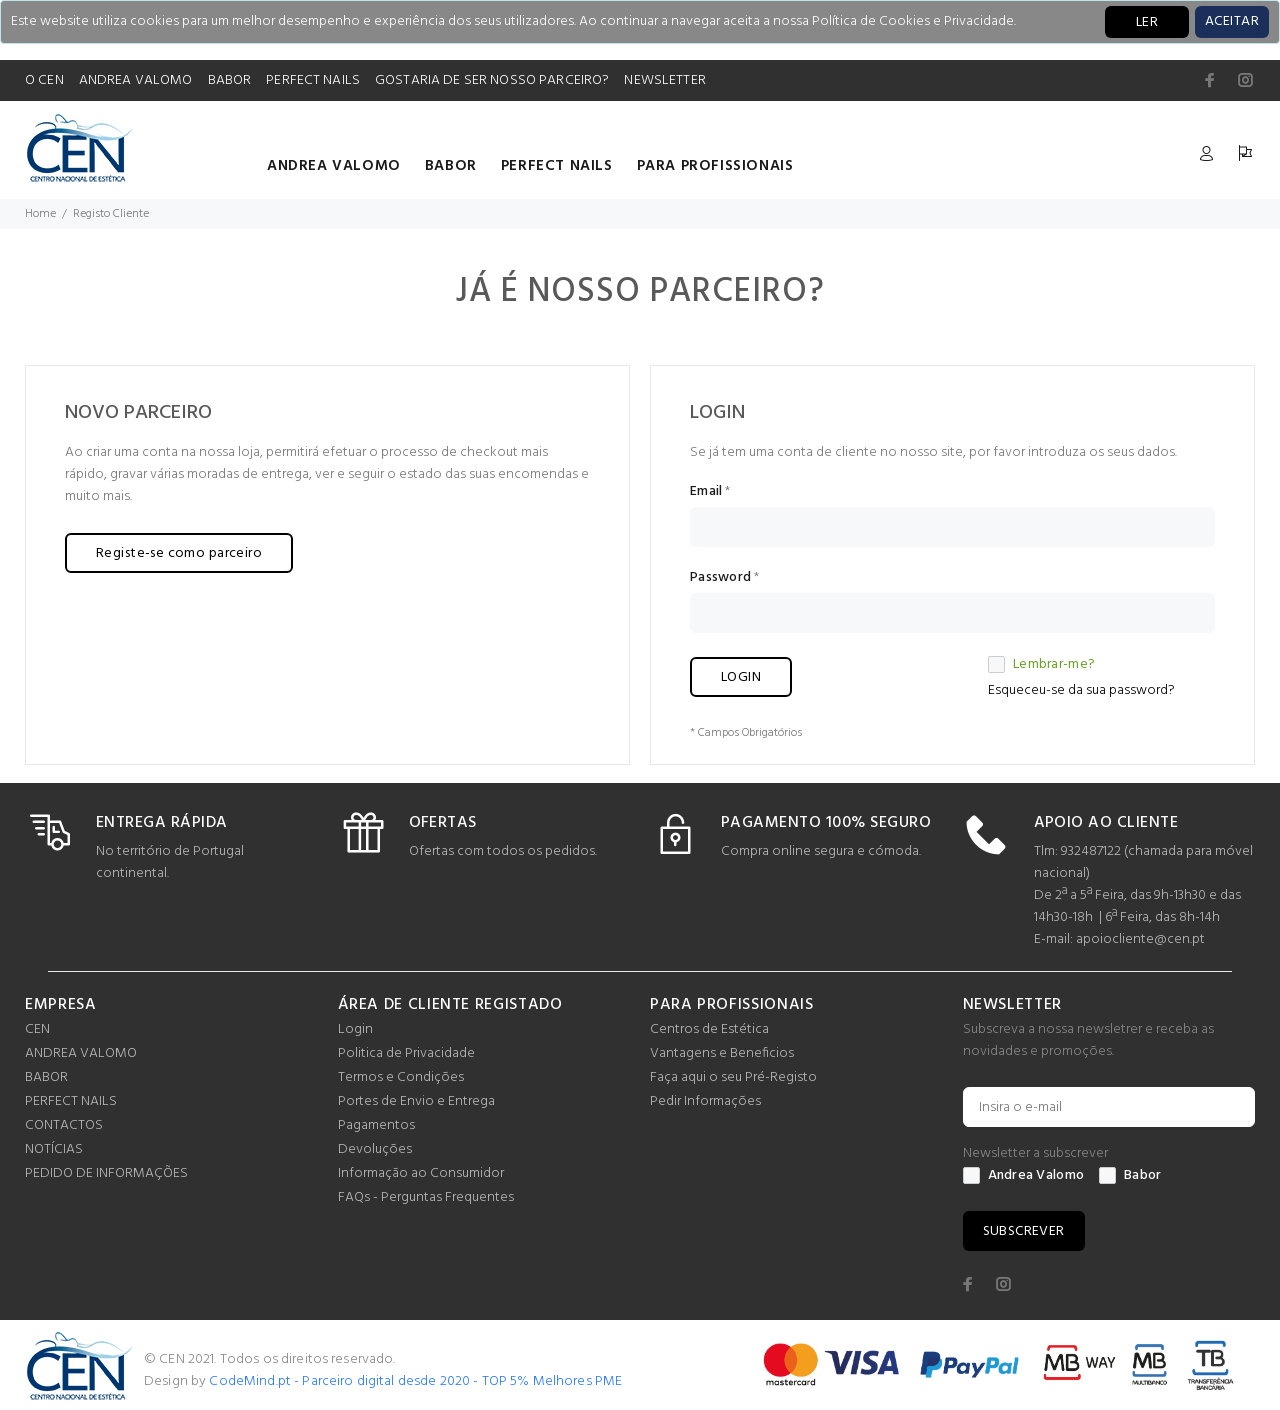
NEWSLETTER (664, 80)
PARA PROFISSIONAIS (715, 166)
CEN (37, 1029)
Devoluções (375, 1149)
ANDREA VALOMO (136, 80)
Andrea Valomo (1024, 1176)
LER (1147, 22)
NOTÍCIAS (54, 1149)
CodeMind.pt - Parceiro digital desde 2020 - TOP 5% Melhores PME (415, 1381)
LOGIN (741, 677)
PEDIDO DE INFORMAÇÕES (106, 1173)
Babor (1130, 1176)
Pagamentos (376, 1125)
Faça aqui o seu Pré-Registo (733, 1077)
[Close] (1232, 22)
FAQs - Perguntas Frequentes (426, 1197)
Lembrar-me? (1041, 665)
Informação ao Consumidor (421, 1173)
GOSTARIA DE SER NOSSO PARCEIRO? (492, 80)
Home (40, 214)
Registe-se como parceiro (179, 553)
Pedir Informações (705, 1101)
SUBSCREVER (1024, 1231)
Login (355, 1029)
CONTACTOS (64, 1125)
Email (706, 492)
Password (720, 578)
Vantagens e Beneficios (722, 1053)
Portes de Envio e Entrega (416, 1101)
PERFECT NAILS (313, 80)
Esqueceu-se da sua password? (1081, 690)
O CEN (44, 80)
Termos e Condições (401, 1077)
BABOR (230, 80)
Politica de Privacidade (406, 1053)
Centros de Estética (709, 1029)
